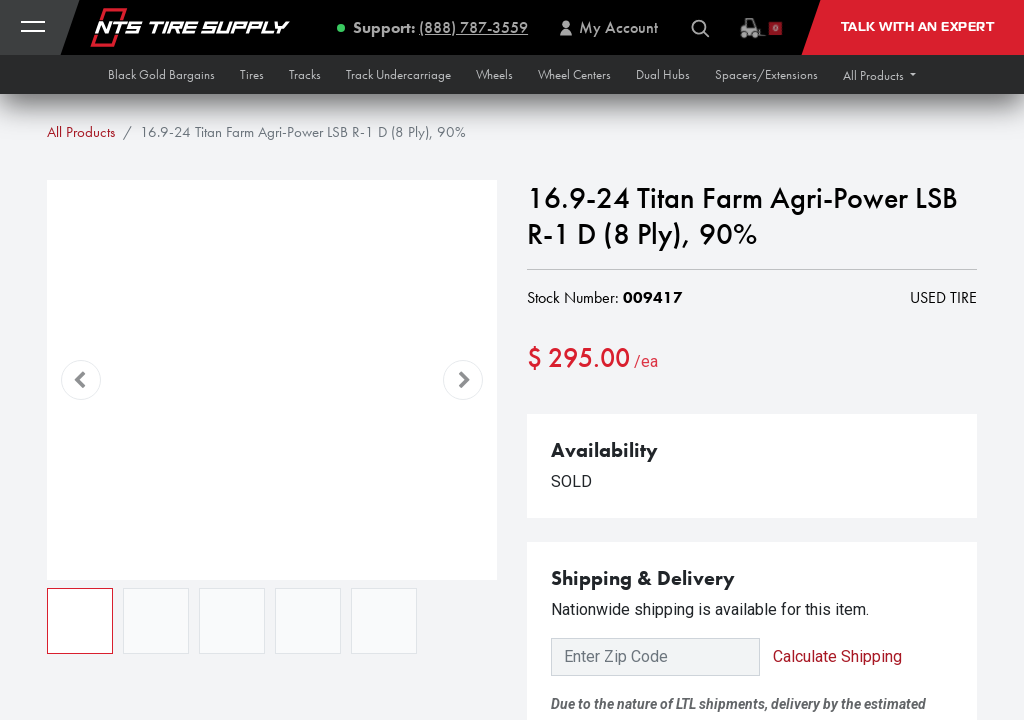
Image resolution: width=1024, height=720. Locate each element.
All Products (81, 132)
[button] (879, 75)
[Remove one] (552, 422)
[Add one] (655, 422)
